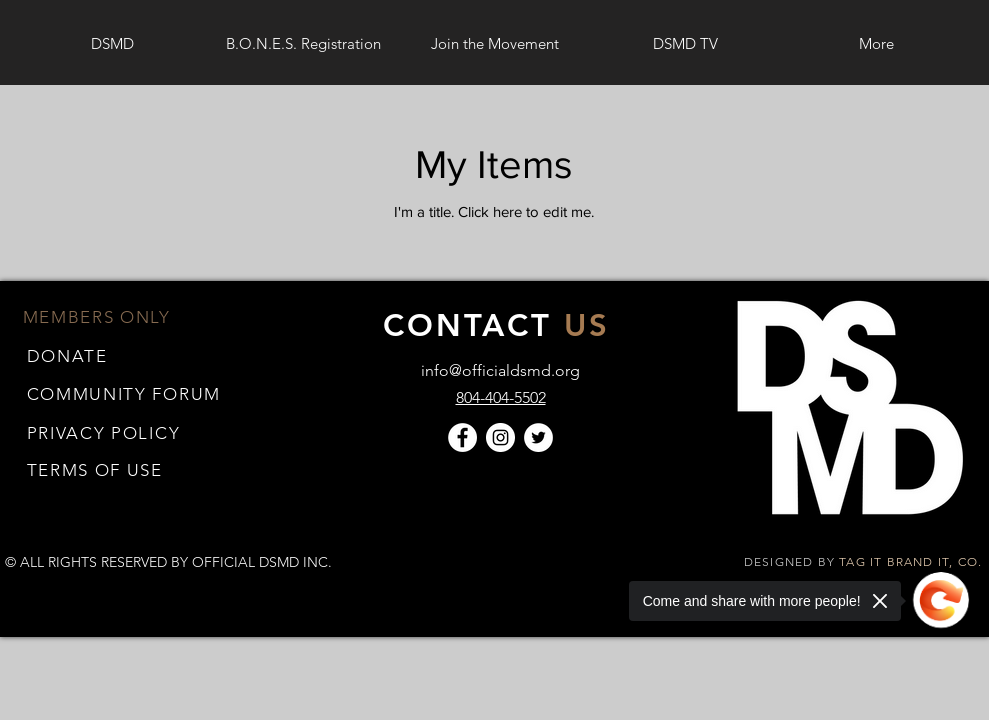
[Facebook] (462, 437)
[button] (95, 469)
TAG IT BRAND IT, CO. (912, 561)
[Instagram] (500, 437)
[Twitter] (538, 437)
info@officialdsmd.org (500, 370)
